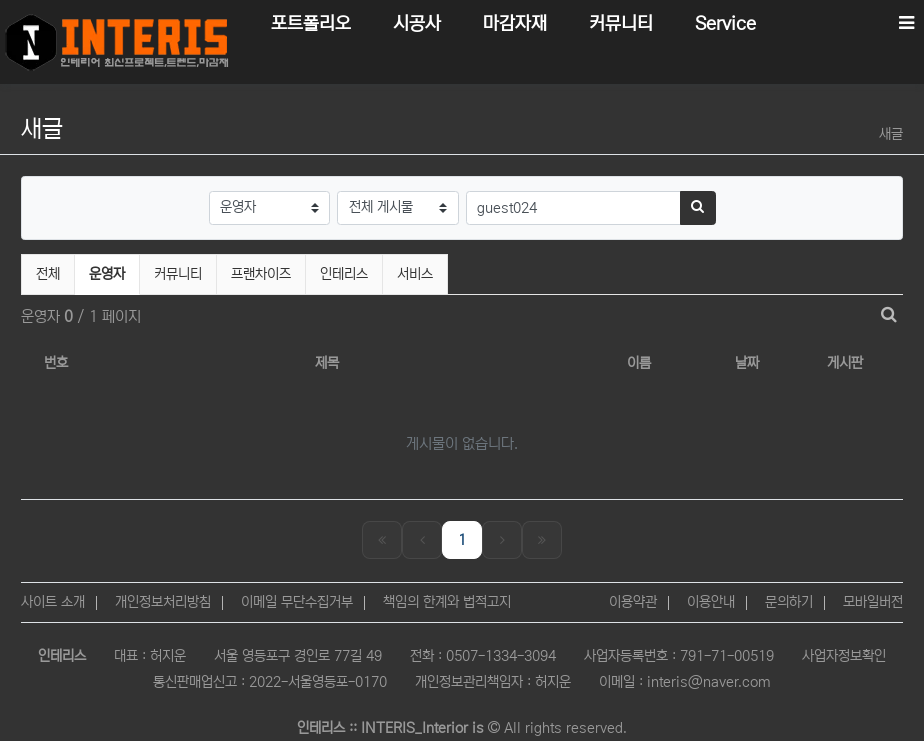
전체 (48, 274)
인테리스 (344, 274)
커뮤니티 (178, 274)
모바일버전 (873, 602)
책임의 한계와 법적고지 (447, 602)
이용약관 (633, 602)
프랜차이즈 (261, 274)
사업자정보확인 (844, 656)
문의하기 (789, 602)
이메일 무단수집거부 (297, 602)
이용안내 (711, 602)
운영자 (114, 271)
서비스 (415, 274)
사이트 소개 (53, 602)
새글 (891, 134)
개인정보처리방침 (163, 602)
